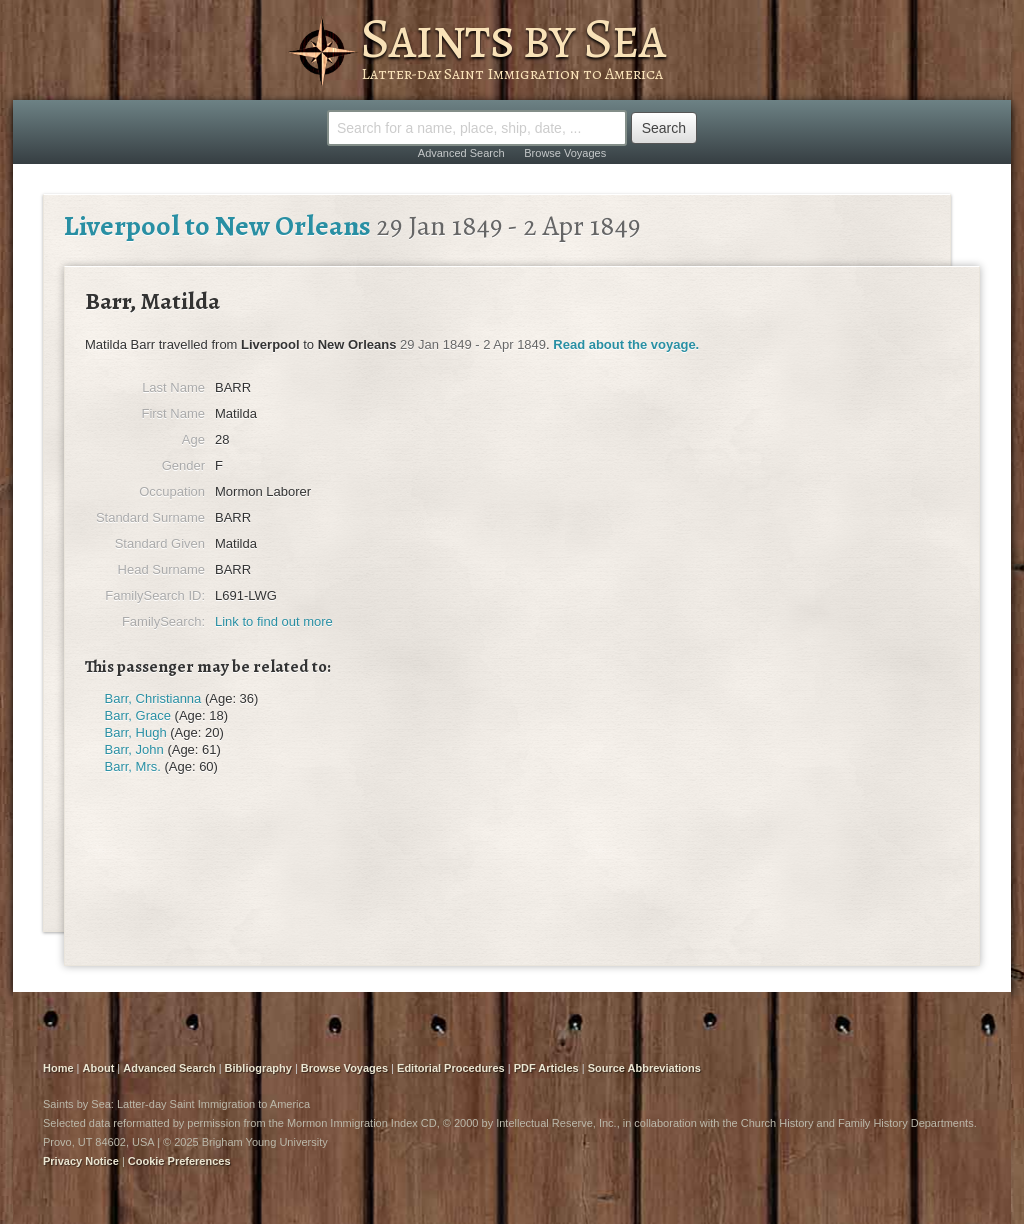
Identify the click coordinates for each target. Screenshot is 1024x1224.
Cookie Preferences (179, 1161)
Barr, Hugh (136, 732)
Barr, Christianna (153, 698)
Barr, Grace (138, 715)
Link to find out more (274, 621)
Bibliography (258, 1068)
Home (58, 1068)
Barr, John (134, 749)
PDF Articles (546, 1068)
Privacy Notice (81, 1161)
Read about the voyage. (626, 344)
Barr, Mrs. (133, 766)
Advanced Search (461, 153)
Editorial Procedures (451, 1068)
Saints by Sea (512, 38)
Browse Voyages (565, 153)
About (99, 1068)
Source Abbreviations (644, 1068)
